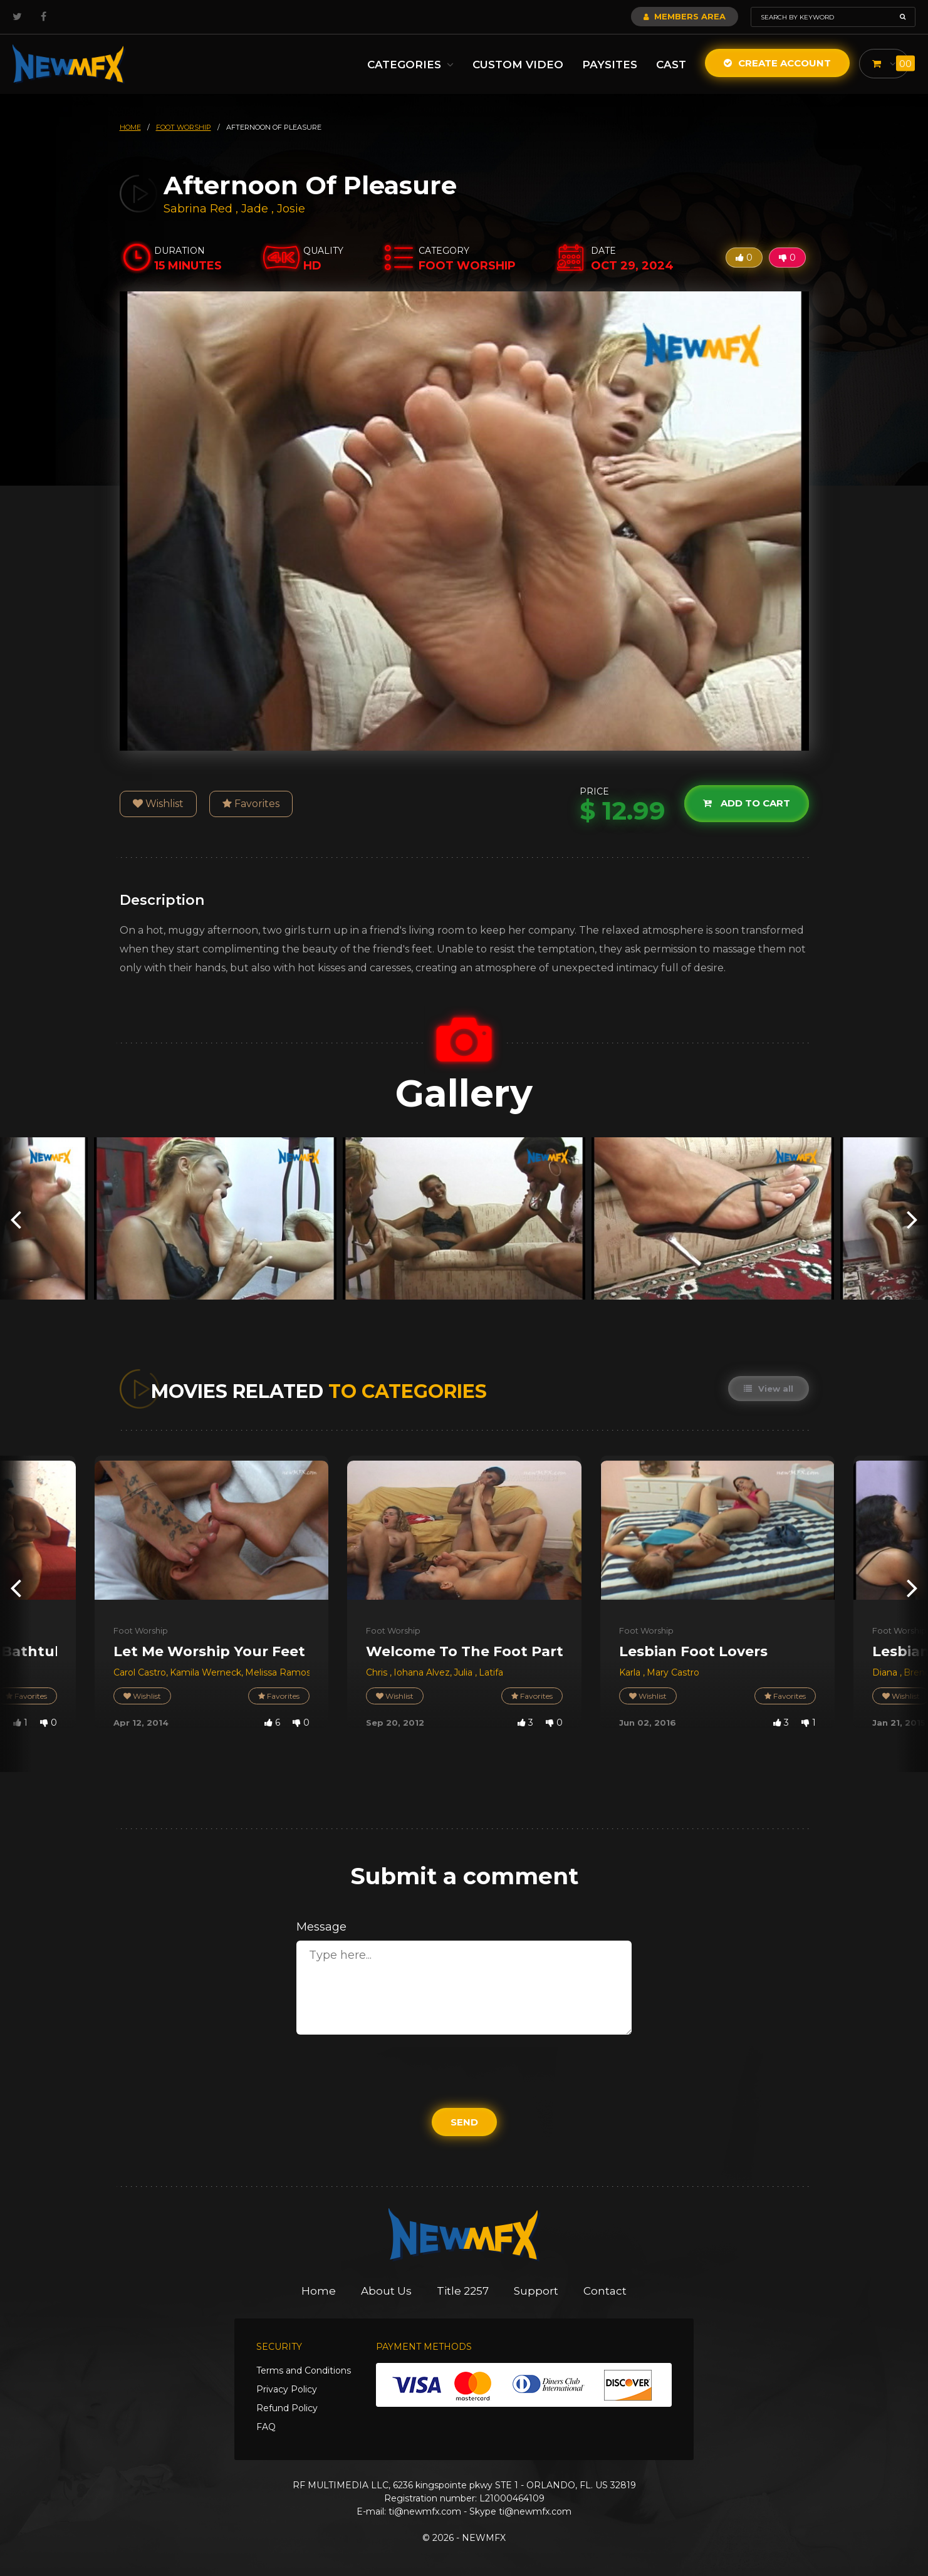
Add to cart (746, 803)
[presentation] (15, 1218)
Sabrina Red (198, 209)
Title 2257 (463, 2291)
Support (536, 2291)
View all (768, 1389)
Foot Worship (140, 1630)
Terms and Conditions (303, 2370)
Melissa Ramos (278, 1672)
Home (318, 2291)
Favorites (250, 804)
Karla (631, 1672)
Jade (256, 209)
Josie (291, 209)
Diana (886, 1672)
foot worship (183, 127)
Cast (671, 64)
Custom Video (517, 64)
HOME (130, 127)
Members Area (685, 16)
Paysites (609, 64)
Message (321, 1927)
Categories (410, 64)
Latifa (491, 1672)
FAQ (266, 2427)
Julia (464, 1672)
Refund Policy (287, 2408)
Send (464, 2122)
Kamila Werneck (205, 1672)
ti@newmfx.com (424, 2511)
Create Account (777, 63)
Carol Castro (139, 1672)
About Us (386, 2291)
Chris (378, 1672)
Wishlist (158, 804)
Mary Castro (673, 1672)
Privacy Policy (286, 2389)
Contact (605, 2291)
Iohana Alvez (422, 1672)
